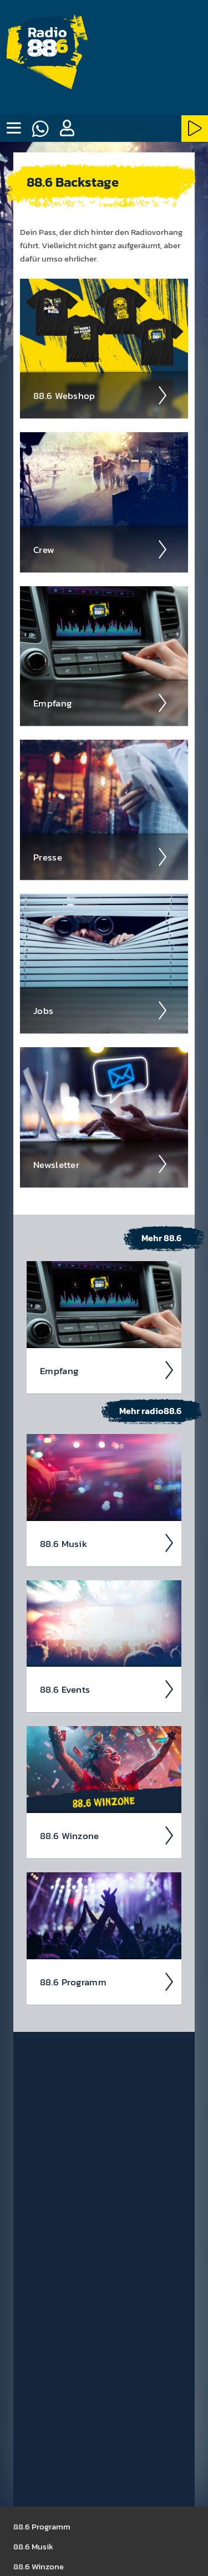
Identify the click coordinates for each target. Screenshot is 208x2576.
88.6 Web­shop (100, 395)
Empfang (100, 703)
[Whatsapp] (40, 128)
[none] (13, 128)
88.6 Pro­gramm (107, 1982)
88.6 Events (107, 1689)
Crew (100, 549)
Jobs (100, 1010)
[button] (66, 128)
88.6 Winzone (107, 1835)
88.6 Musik (107, 1543)
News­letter (100, 1164)
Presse (100, 857)
